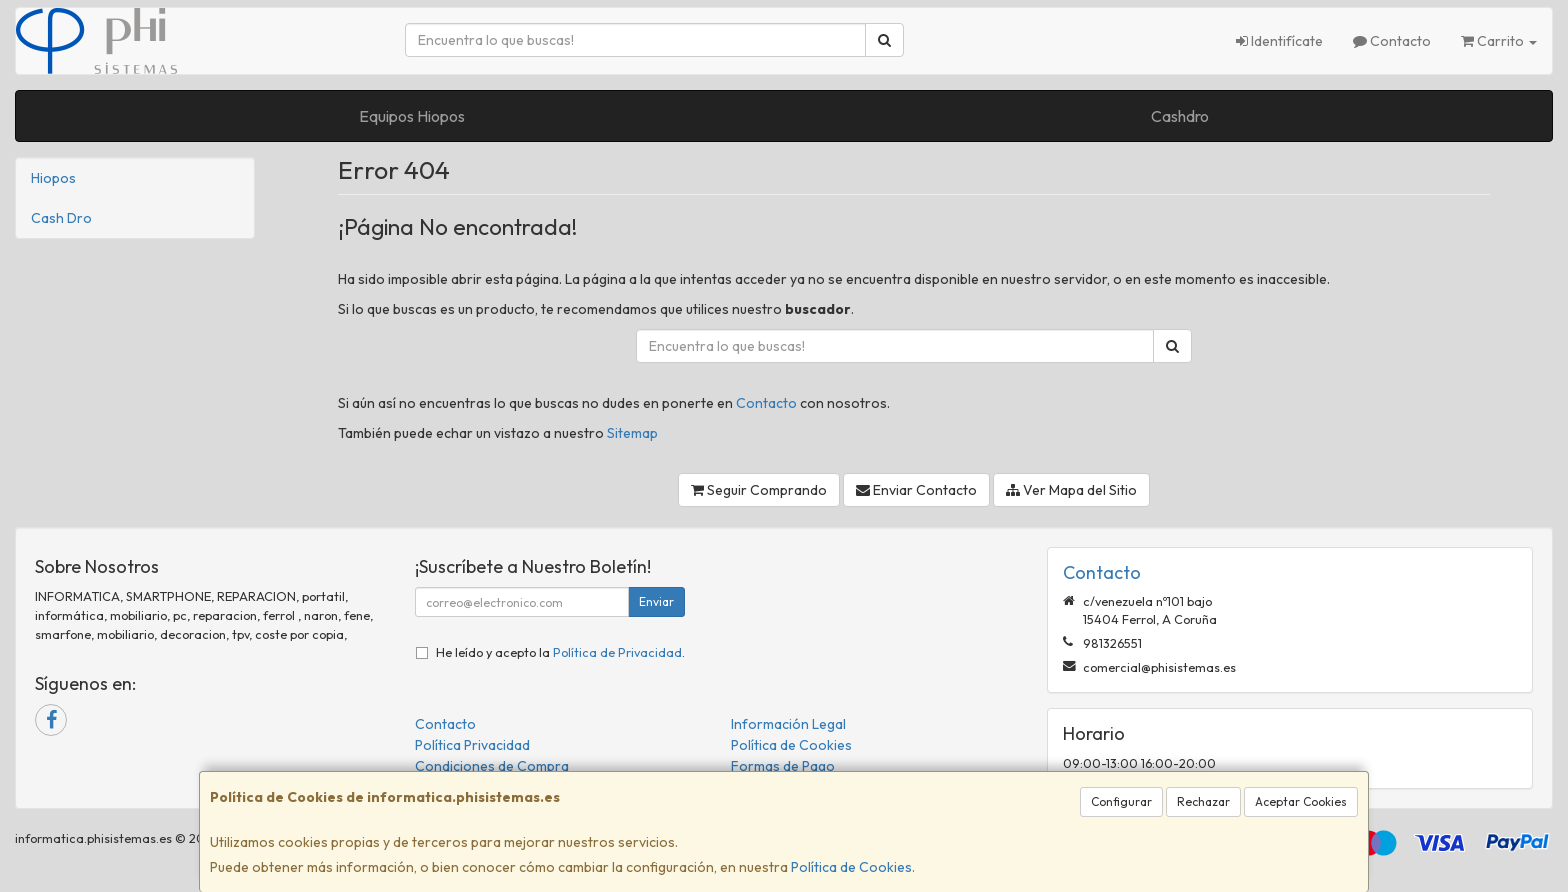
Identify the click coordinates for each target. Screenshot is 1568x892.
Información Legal (788, 724)
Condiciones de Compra (492, 766)
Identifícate (1279, 41)
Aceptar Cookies (1301, 801)
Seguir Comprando (759, 490)
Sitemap (632, 433)
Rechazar (1203, 801)
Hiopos (53, 178)
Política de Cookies (851, 867)
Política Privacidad (472, 745)
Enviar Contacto (916, 490)
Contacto (1392, 41)
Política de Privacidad (617, 652)
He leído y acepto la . (560, 652)
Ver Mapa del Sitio (1071, 490)
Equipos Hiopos (412, 116)
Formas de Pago (783, 766)
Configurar (1121, 801)
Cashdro (1180, 116)
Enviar (656, 601)
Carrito (1499, 41)
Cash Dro (61, 218)
